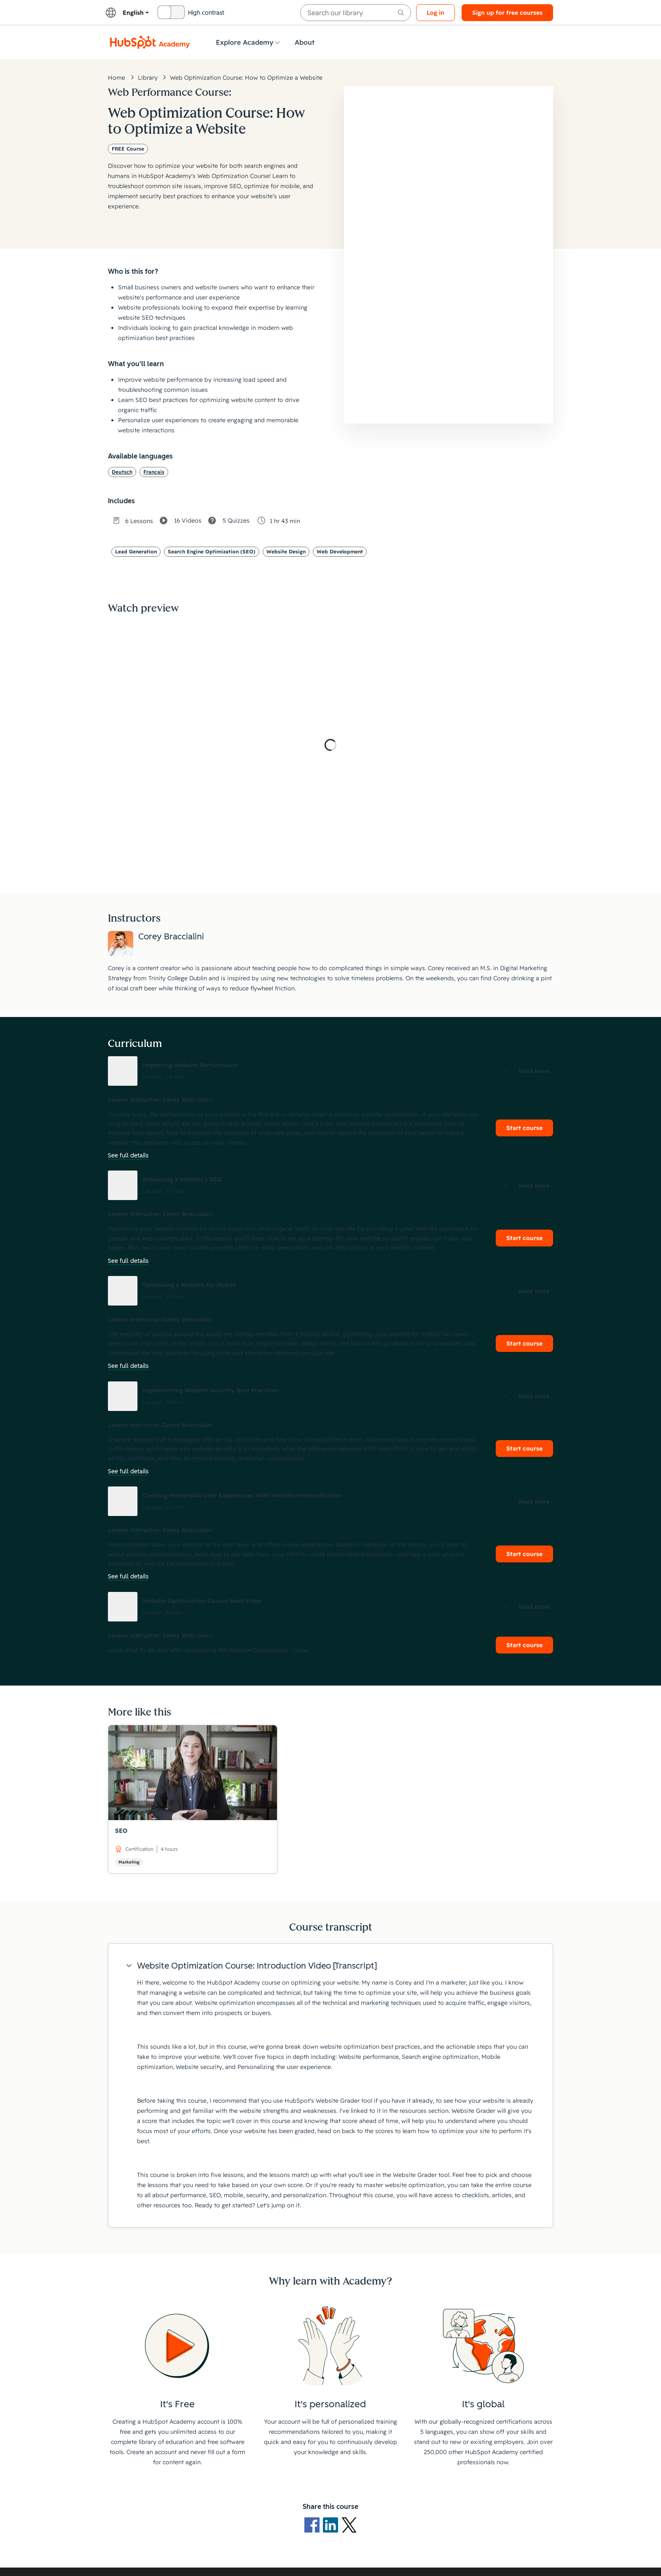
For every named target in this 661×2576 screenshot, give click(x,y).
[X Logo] (349, 2524)
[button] (330, 1071)
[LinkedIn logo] (332, 2524)
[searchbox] (355, 12)
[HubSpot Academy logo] (150, 42)
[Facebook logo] (313, 2524)
